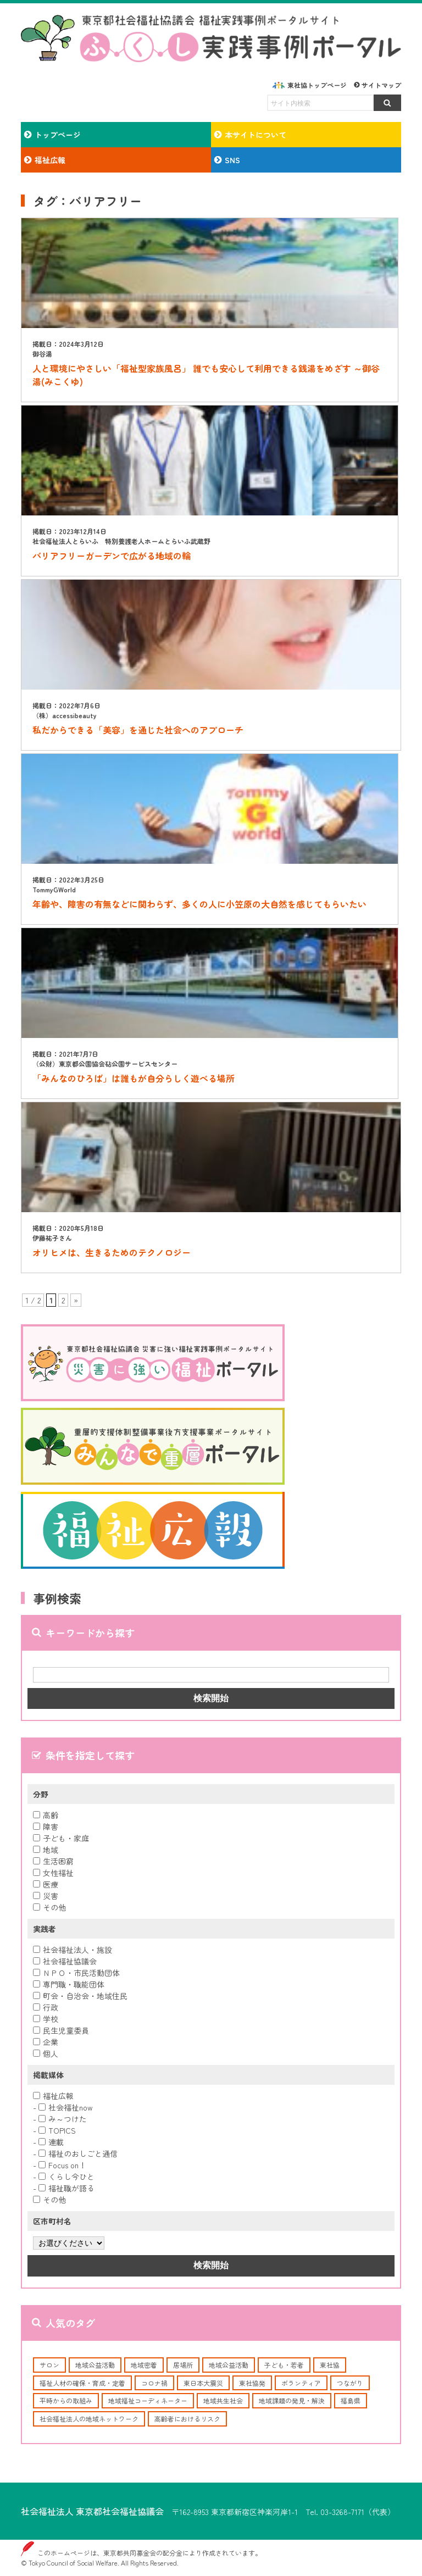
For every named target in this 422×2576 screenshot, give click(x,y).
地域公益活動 (95, 2364)
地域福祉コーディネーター (147, 2400)
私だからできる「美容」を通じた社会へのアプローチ (137, 729)
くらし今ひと (66, 2176)
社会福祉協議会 (65, 1961)
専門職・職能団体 (68, 1984)
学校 (45, 2018)
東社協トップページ (317, 85)
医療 (45, 1884)
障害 (45, 1826)
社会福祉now (65, 2107)
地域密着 (144, 2364)
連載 (51, 2141)
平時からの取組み (66, 2400)
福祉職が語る (66, 2188)
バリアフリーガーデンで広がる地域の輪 (111, 555)
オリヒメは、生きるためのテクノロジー (111, 1252)
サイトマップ (381, 85)
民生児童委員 (61, 2030)
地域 (45, 1849)
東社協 (330, 2364)
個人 (45, 2053)
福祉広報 (53, 2095)
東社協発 (252, 2383)
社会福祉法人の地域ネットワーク (89, 2418)
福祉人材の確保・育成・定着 (82, 2383)
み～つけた (62, 2118)
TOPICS (57, 2130)
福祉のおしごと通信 (78, 2153)
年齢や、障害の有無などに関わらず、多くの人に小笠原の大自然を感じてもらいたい (199, 904)
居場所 (183, 2364)
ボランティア (301, 2383)
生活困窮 (53, 1861)
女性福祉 (53, 1872)
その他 (49, 1907)
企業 (45, 2041)
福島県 (350, 2400)
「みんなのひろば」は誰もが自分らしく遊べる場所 (133, 1078)
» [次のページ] (76, 1300)
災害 (45, 1895)
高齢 (45, 1814)
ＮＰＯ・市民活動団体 (76, 1972)
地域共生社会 (223, 2400)
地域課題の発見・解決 (292, 2400)
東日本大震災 (203, 2383)
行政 (45, 2007)
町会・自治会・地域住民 (80, 1995)
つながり (350, 2383)
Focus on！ (62, 2164)
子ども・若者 (284, 2364)
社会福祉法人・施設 (72, 1949)
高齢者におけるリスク (187, 2418)
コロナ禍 (154, 2383)
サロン (49, 2364)
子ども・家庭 (61, 1838)
